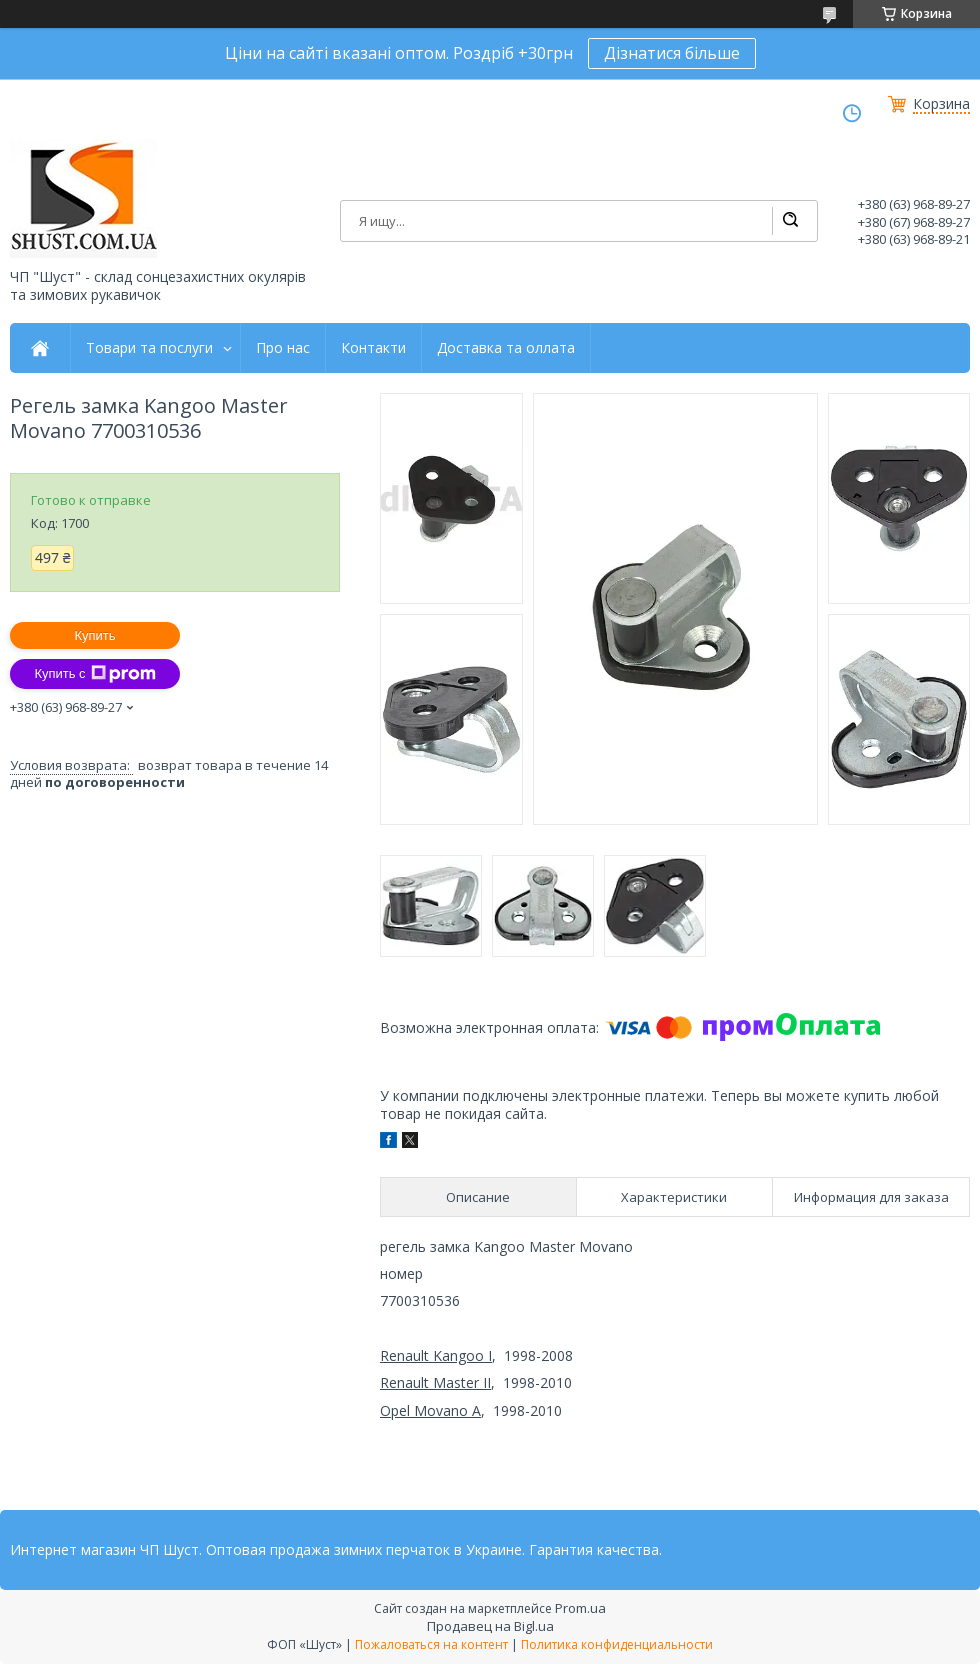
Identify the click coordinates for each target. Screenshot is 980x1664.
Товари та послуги (149, 348)
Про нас (283, 348)
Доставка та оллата (506, 348)
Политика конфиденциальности (617, 1644)
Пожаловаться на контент (431, 1644)
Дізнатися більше (672, 53)
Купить (94, 635)
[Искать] (790, 221)
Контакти (373, 348)
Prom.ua (580, 1608)
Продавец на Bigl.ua (490, 1626)
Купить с (94, 674)
